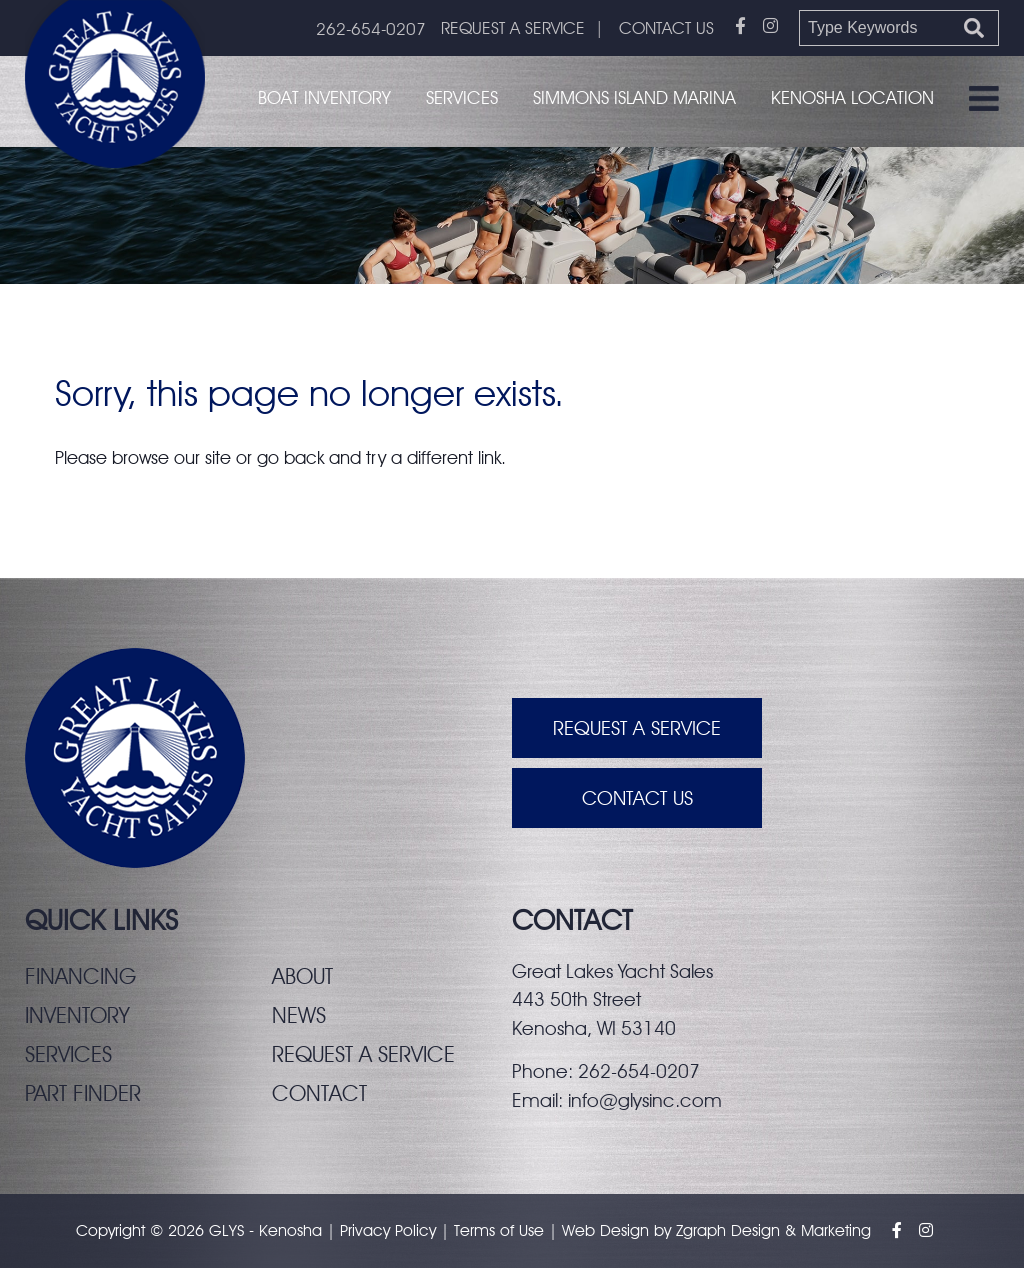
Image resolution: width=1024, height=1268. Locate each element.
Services (462, 97)
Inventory (77, 1015)
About (302, 976)
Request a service (363, 1054)
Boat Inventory (324, 97)
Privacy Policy (388, 1230)
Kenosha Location (852, 97)
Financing (80, 976)
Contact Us (637, 798)
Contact (319, 1093)
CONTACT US (666, 28)
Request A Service (637, 728)
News (299, 1015)
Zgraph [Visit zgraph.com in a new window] (701, 1230)
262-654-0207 (371, 29)
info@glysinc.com (645, 1100)
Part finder (83, 1093)
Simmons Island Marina (634, 97)
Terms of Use (499, 1230)
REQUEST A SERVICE (513, 28)
